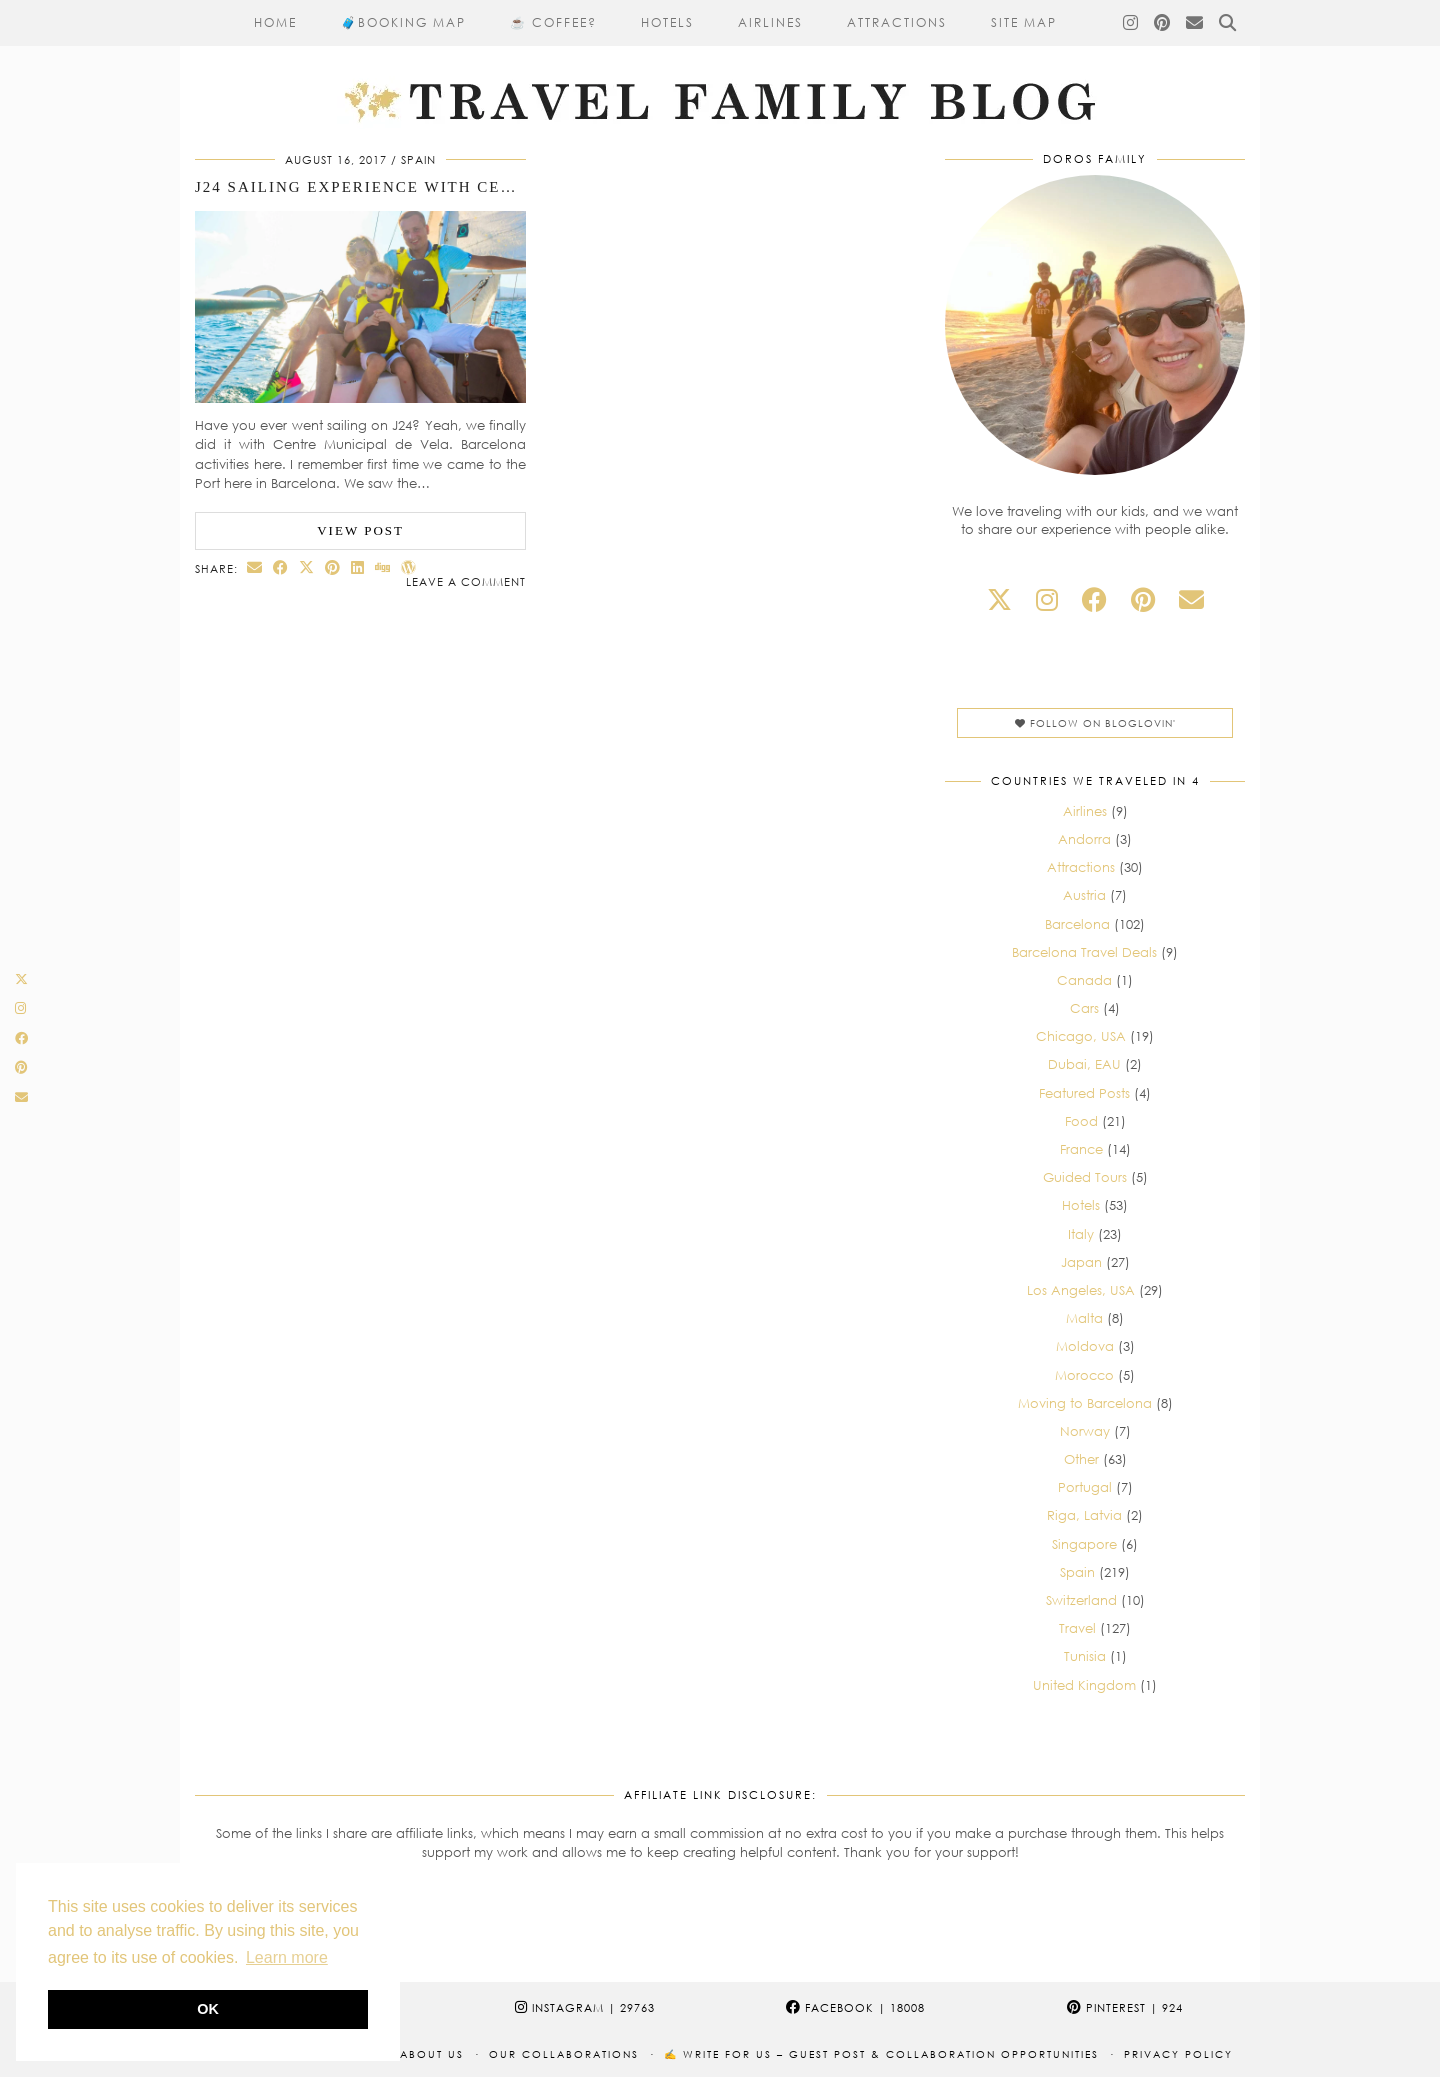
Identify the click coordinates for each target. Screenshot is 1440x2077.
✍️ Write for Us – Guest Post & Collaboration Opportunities (881, 2054)
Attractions (897, 22)
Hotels (667, 22)
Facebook (855, 2007)
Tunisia (1085, 1656)
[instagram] (1047, 599)
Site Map (1024, 22)
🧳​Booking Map (403, 22)
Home (275, 22)
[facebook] (1094, 599)
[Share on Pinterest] (333, 567)
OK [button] (208, 2009)
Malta (1084, 1318)
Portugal (1085, 1487)
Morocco (1084, 1375)
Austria (1084, 895)
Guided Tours (1085, 1177)
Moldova (1085, 1346)
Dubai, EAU (1084, 1064)
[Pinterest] (1163, 23)
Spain (418, 159)
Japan (1081, 1262)
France (1081, 1149)
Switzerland (1081, 1600)
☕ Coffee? (553, 22)
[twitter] (999, 599)
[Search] (1228, 23)
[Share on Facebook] (281, 567)
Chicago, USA (1081, 1036)
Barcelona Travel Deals (1084, 952)
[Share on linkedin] (358, 567)
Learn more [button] (287, 1957)
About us (432, 2054)
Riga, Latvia (1084, 1515)
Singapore (1084, 1544)
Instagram (585, 2007)
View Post (360, 530)
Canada (1084, 980)
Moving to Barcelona (1085, 1403)
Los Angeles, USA (1081, 1290)
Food (1081, 1121)
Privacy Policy (1178, 2054)
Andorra (1084, 839)
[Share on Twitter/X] (307, 567)
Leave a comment (466, 581)
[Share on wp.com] (409, 567)
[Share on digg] (383, 567)
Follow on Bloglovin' (1095, 723)
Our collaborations (564, 2054)
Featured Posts (1084, 1093)
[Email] (1195, 23)
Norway (1085, 1431)
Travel (1077, 1628)
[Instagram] (1131, 23)
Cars (1084, 1008)
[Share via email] (255, 567)
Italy (1081, 1234)
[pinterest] (1143, 599)
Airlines (770, 22)
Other (1081, 1459)
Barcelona (1077, 924)
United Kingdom (1084, 1685)
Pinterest (1125, 2007)
